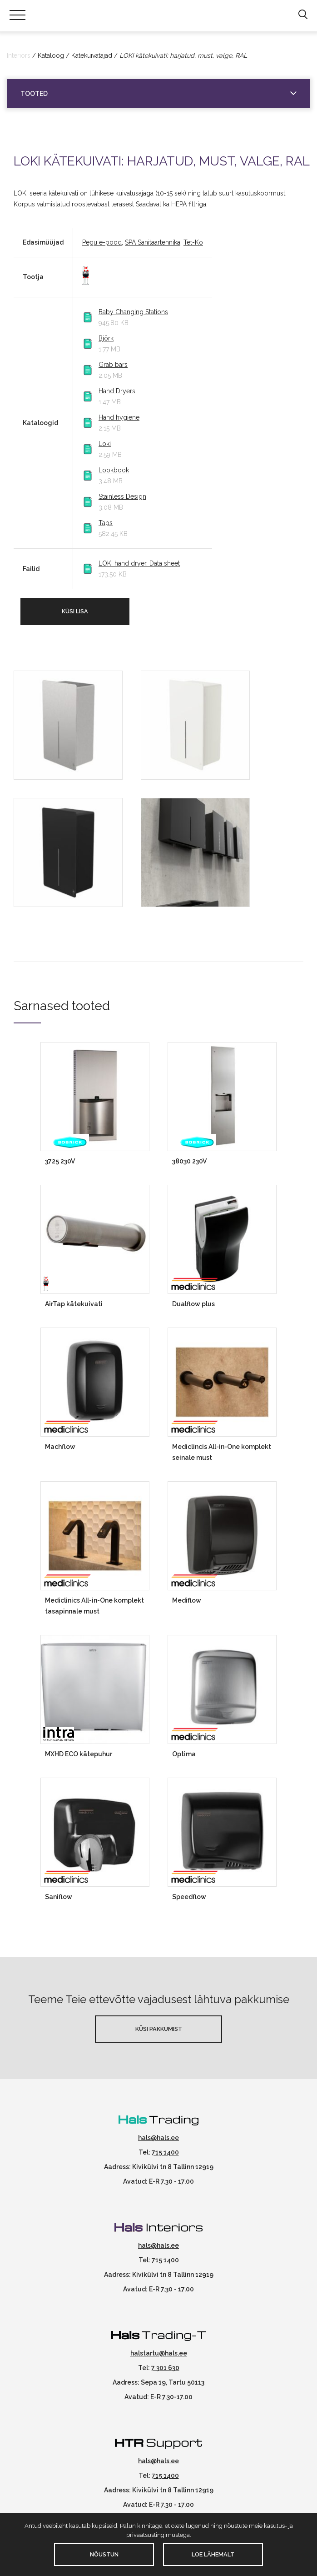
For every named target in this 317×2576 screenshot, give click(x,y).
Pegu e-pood (102, 242)
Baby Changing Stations (133, 312)
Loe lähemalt (213, 2554)
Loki (105, 443)
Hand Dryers (117, 391)
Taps (106, 522)
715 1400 (165, 2152)
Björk (106, 338)
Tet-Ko (193, 242)
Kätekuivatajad (91, 55)
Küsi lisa (75, 611)
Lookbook (114, 470)
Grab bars (113, 364)
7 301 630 (165, 2367)
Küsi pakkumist (158, 2028)
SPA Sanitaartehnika (152, 242)
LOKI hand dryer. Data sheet (139, 563)
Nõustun (104, 2554)
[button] (302, 15)
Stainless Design (122, 496)
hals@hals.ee (158, 2137)
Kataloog (51, 55)
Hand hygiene (119, 417)
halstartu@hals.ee (158, 2353)
